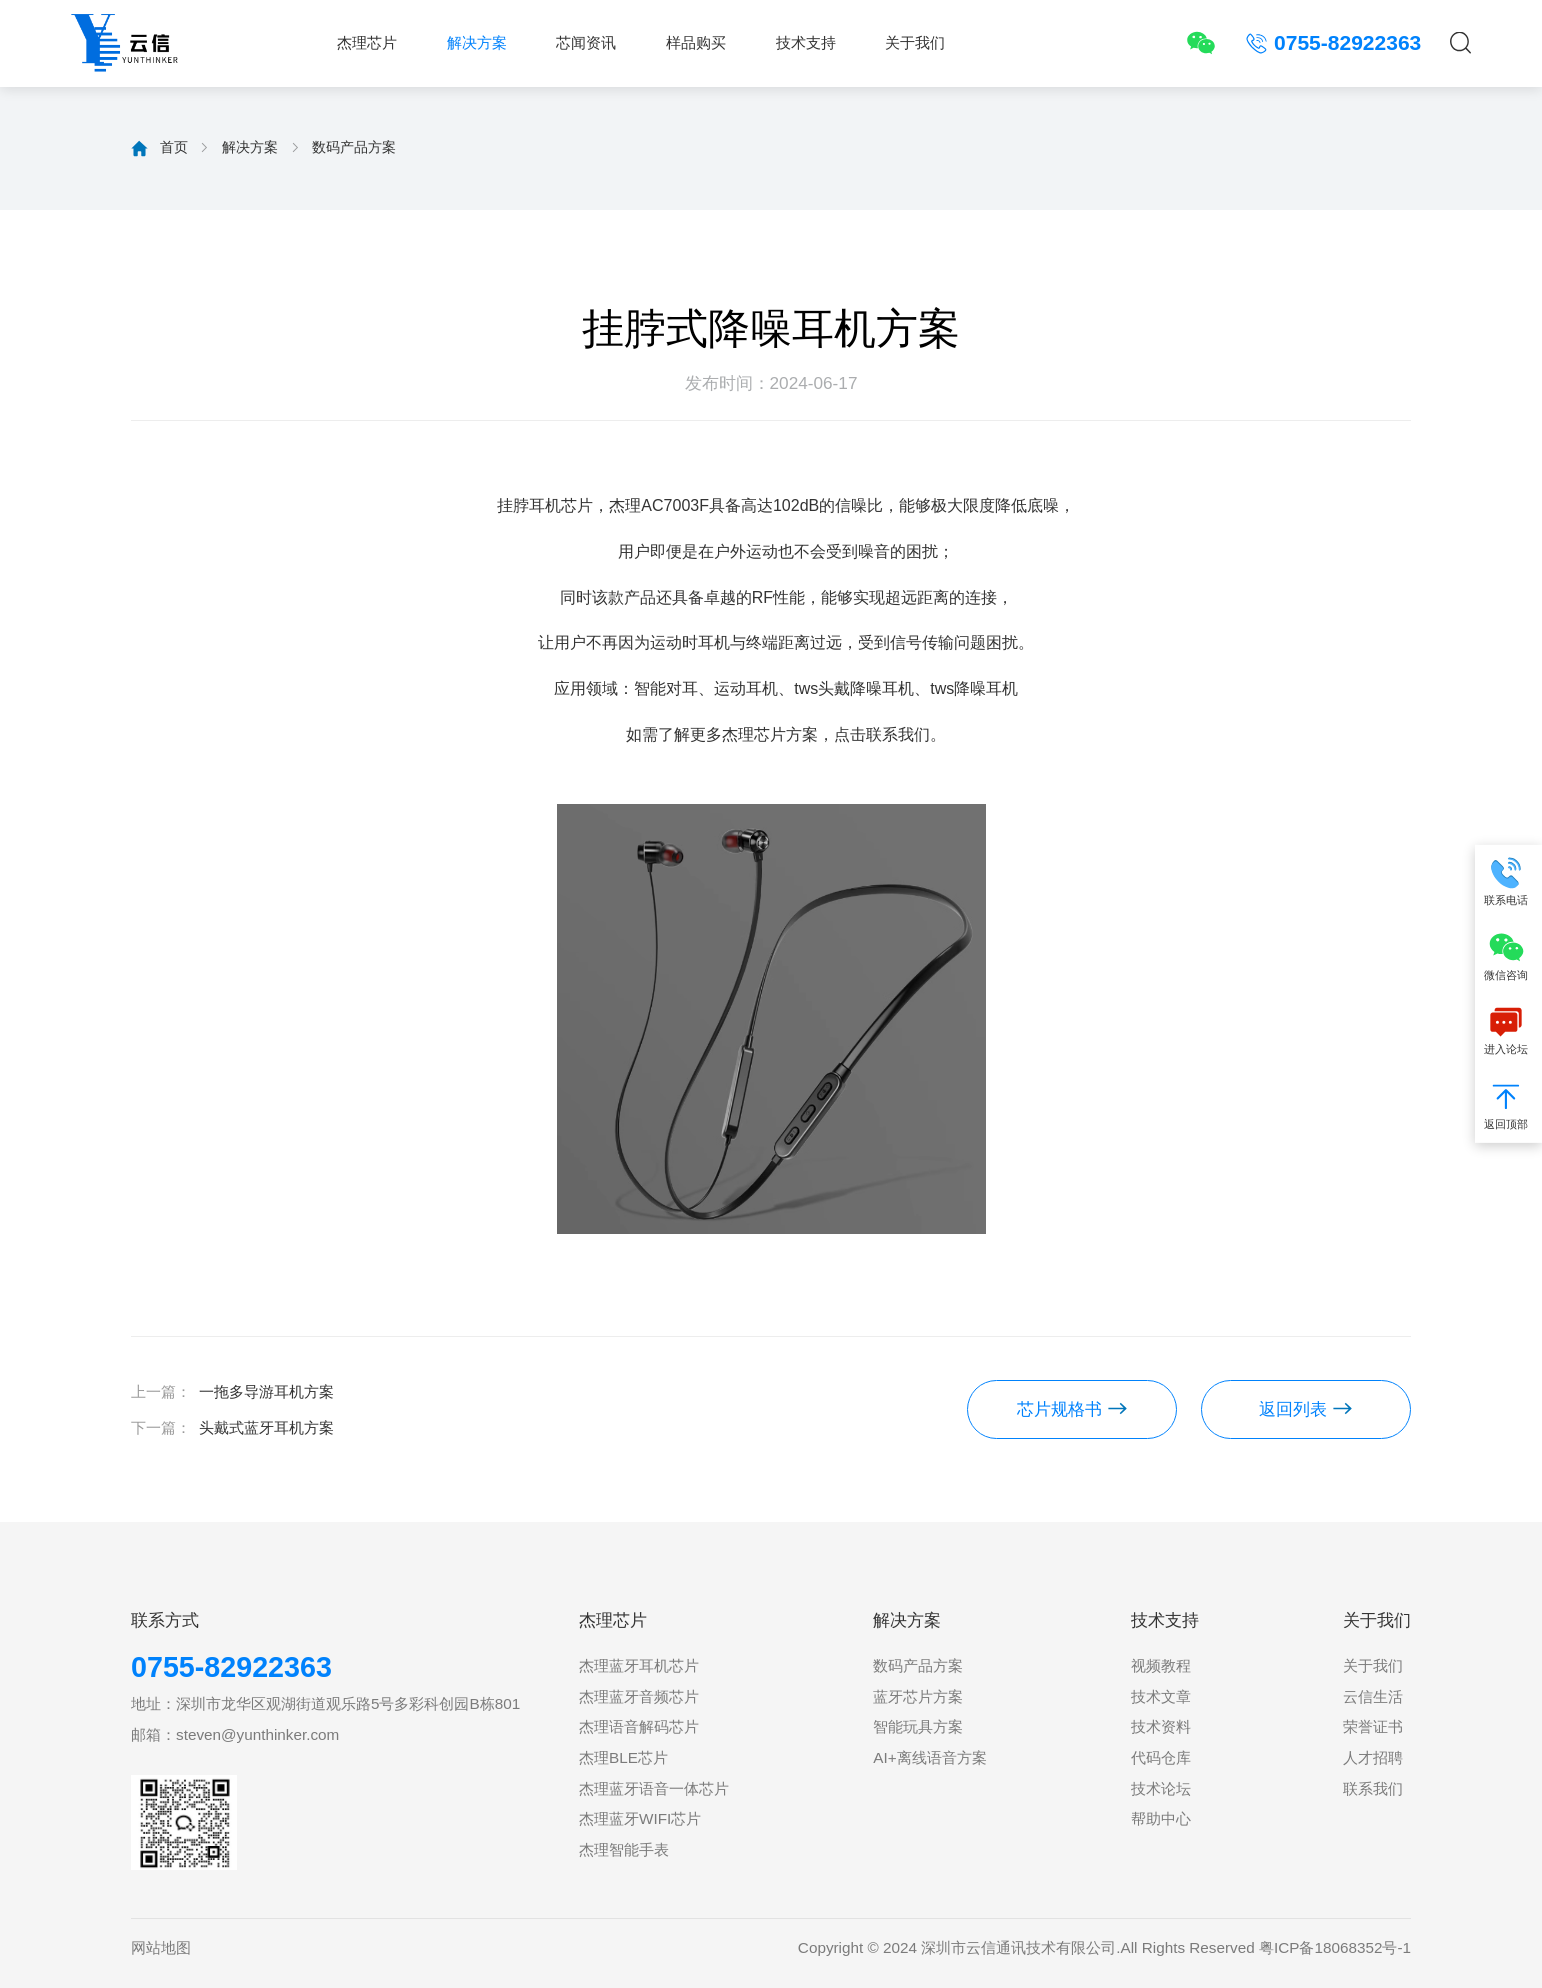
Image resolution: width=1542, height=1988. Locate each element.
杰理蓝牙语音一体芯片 (654, 1788)
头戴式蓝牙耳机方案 (266, 1427)
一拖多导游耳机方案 (266, 1391)
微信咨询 (1508, 955)
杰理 (625, 505)
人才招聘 (1373, 1757)
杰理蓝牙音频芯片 (639, 1696)
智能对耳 (666, 688)
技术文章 (1161, 1696)
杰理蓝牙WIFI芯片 (640, 1818)
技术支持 (806, 42)
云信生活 (1373, 1696)
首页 (174, 147)
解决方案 (477, 42)
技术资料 (1161, 1726)
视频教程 (1161, 1665)
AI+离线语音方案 (929, 1757)
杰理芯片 (367, 42)
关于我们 (915, 42)
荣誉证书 (1373, 1726)
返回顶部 (1508, 1104)
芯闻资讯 (586, 42)
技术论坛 (1161, 1788)
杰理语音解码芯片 (639, 1726)
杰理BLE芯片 (623, 1757)
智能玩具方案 (918, 1726)
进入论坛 (1508, 1030)
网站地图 (161, 1947)
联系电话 (1508, 880)
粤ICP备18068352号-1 (1335, 1947)
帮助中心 (1161, 1818)
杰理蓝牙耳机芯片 (639, 1665)
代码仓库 (1161, 1757)
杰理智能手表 (624, 1849)
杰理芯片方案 (770, 734)
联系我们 (1373, 1788)
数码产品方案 (354, 147)
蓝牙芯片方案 (918, 1696)
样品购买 (696, 42)
